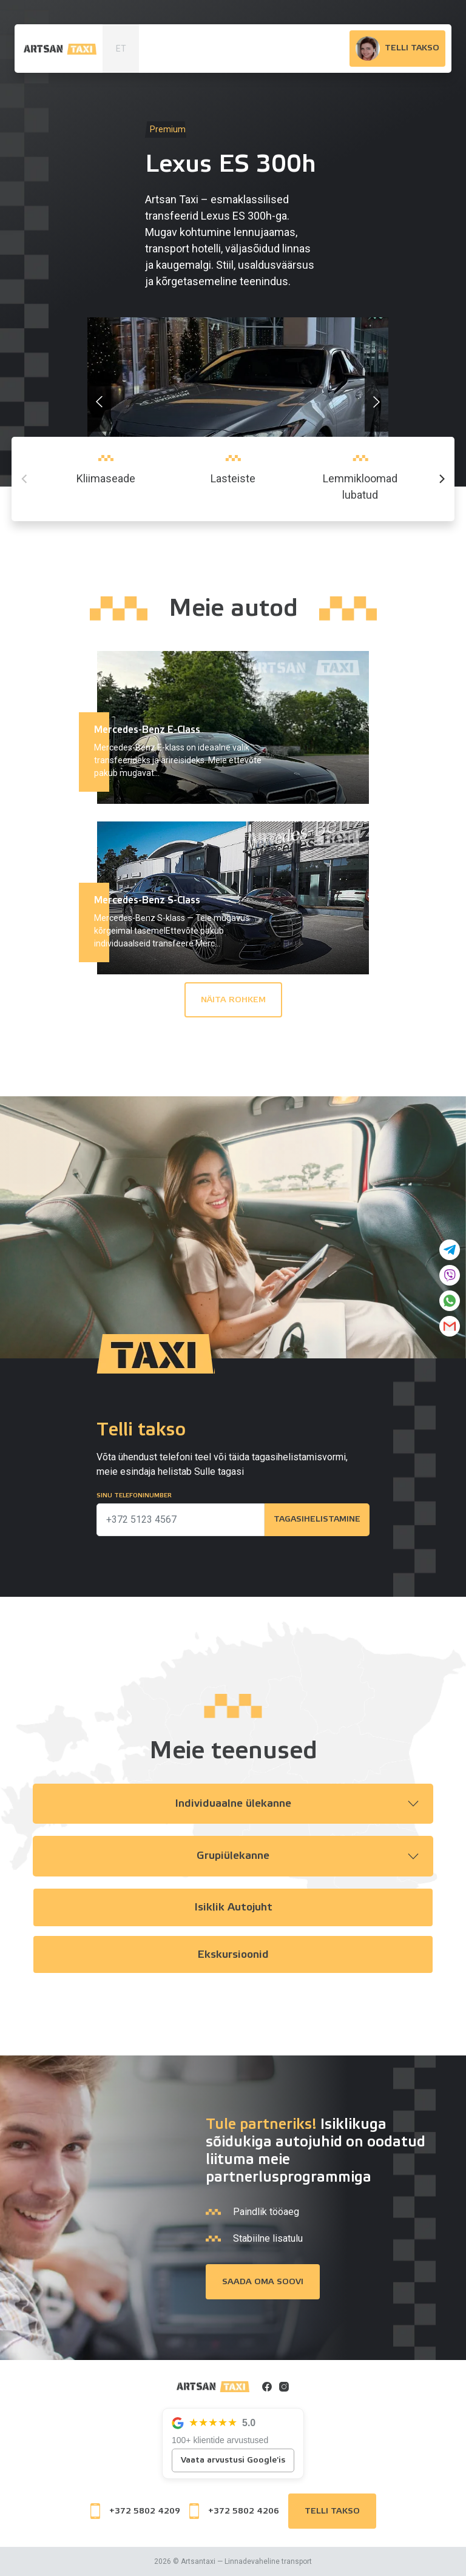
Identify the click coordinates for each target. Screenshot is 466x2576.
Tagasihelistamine (316, 1520)
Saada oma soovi (262, 2282)
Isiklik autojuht (233, 1907)
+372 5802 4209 (135, 2511)
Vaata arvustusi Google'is (233, 2460)
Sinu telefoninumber (134, 1495)
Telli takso (332, 2511)
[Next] (441, 479)
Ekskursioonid (233, 1955)
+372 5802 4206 (234, 2511)
